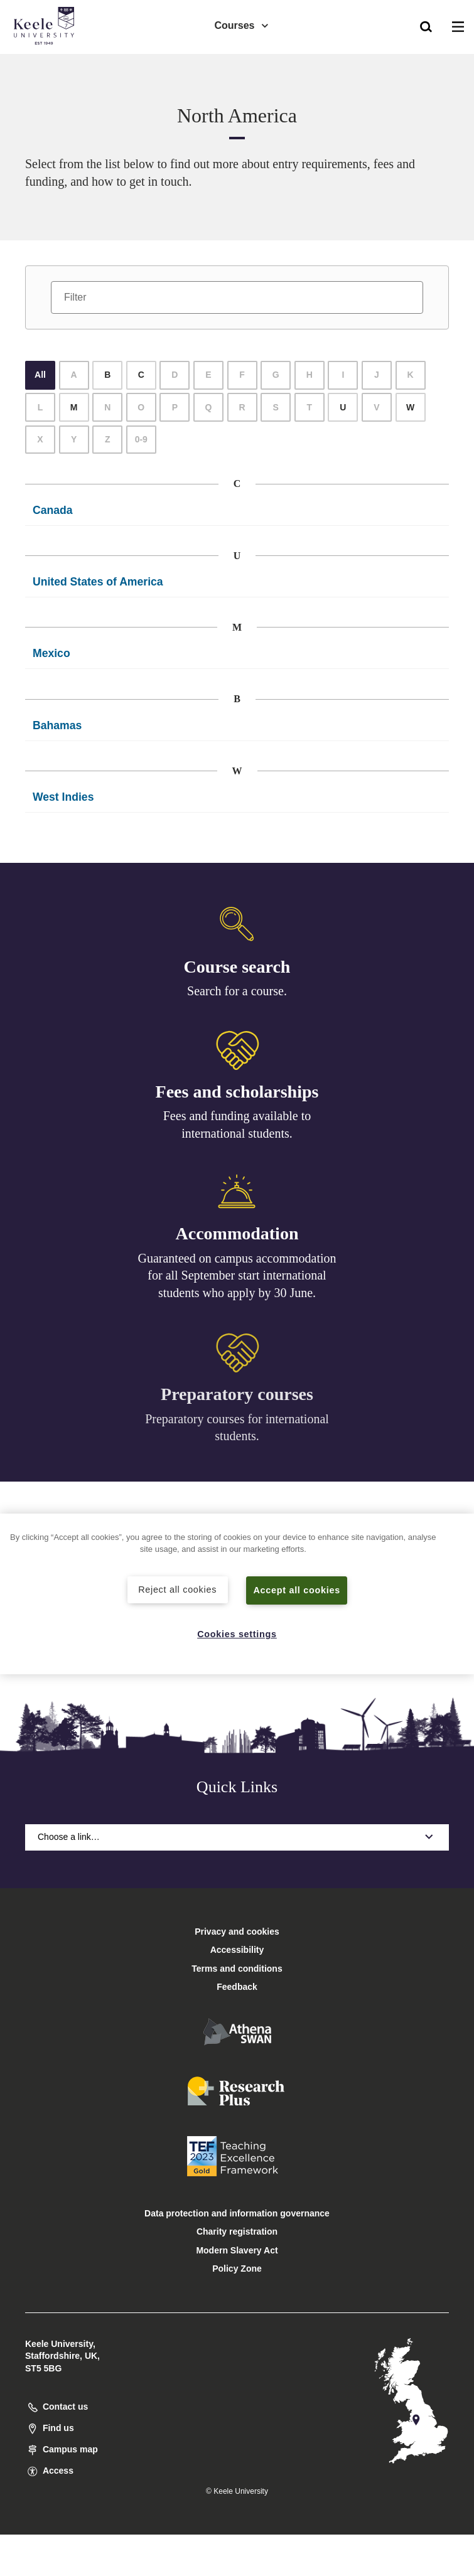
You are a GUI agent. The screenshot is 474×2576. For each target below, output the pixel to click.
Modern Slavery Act (236, 2250)
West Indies (63, 797)
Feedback (237, 1987)
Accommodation (237, 1238)
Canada (53, 510)
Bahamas (57, 725)
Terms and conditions (236, 1969)
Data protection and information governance (237, 2213)
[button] (426, 25)
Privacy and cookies (237, 1932)
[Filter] (237, 297)
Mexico (51, 653)
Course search (237, 967)
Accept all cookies (296, 1590)
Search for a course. (237, 991)
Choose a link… (237, 1836)
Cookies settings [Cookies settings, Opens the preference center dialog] (237, 1634)
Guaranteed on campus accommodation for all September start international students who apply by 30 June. (237, 1280)
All (40, 375)
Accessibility (46, 61)
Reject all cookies (177, 1590)
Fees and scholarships (237, 1093)
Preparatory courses (237, 1401)
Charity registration (237, 2231)
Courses (241, 25)
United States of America (98, 581)
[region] (237, 1594)
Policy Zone (237, 2268)
